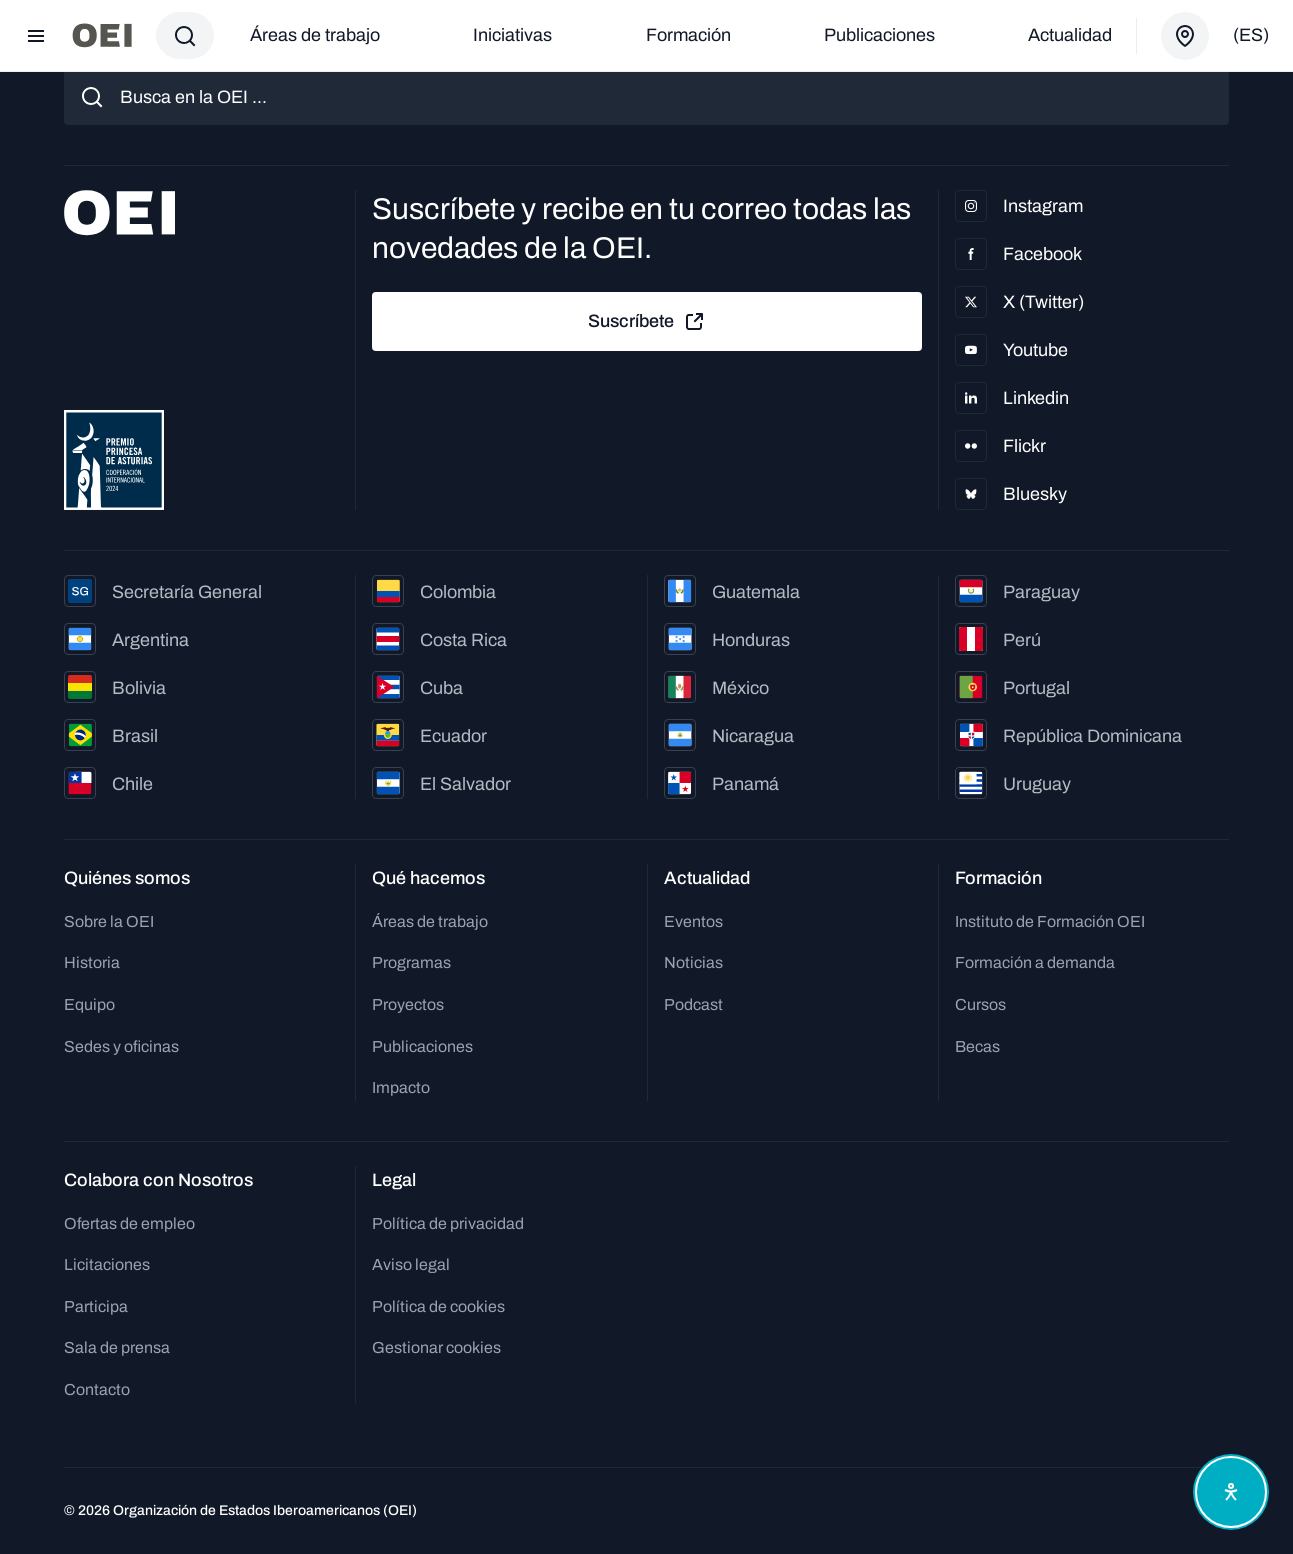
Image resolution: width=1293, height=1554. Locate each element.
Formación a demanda (1035, 962)
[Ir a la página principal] (102, 35)
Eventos (693, 921)
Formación (688, 35)
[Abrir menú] (36, 36)
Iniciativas (512, 35)
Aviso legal (411, 1264)
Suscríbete (647, 322)
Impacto (401, 1087)
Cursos (980, 1004)
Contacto (97, 1389)
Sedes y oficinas (121, 1046)
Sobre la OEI (109, 921)
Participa (96, 1306)
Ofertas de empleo (129, 1223)
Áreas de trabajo (315, 35)
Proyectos (408, 1004)
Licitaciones (107, 1264)
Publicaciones (879, 35)
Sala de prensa (117, 1347)
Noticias (693, 962)
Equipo (89, 1004)
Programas (411, 962)
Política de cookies (438, 1306)
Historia (92, 962)
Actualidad (1070, 35)
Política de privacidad (448, 1223)
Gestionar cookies (436, 1347)
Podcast (693, 1004)
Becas (977, 1046)
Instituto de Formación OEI (1050, 921)
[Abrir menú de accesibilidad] (1231, 1492)
